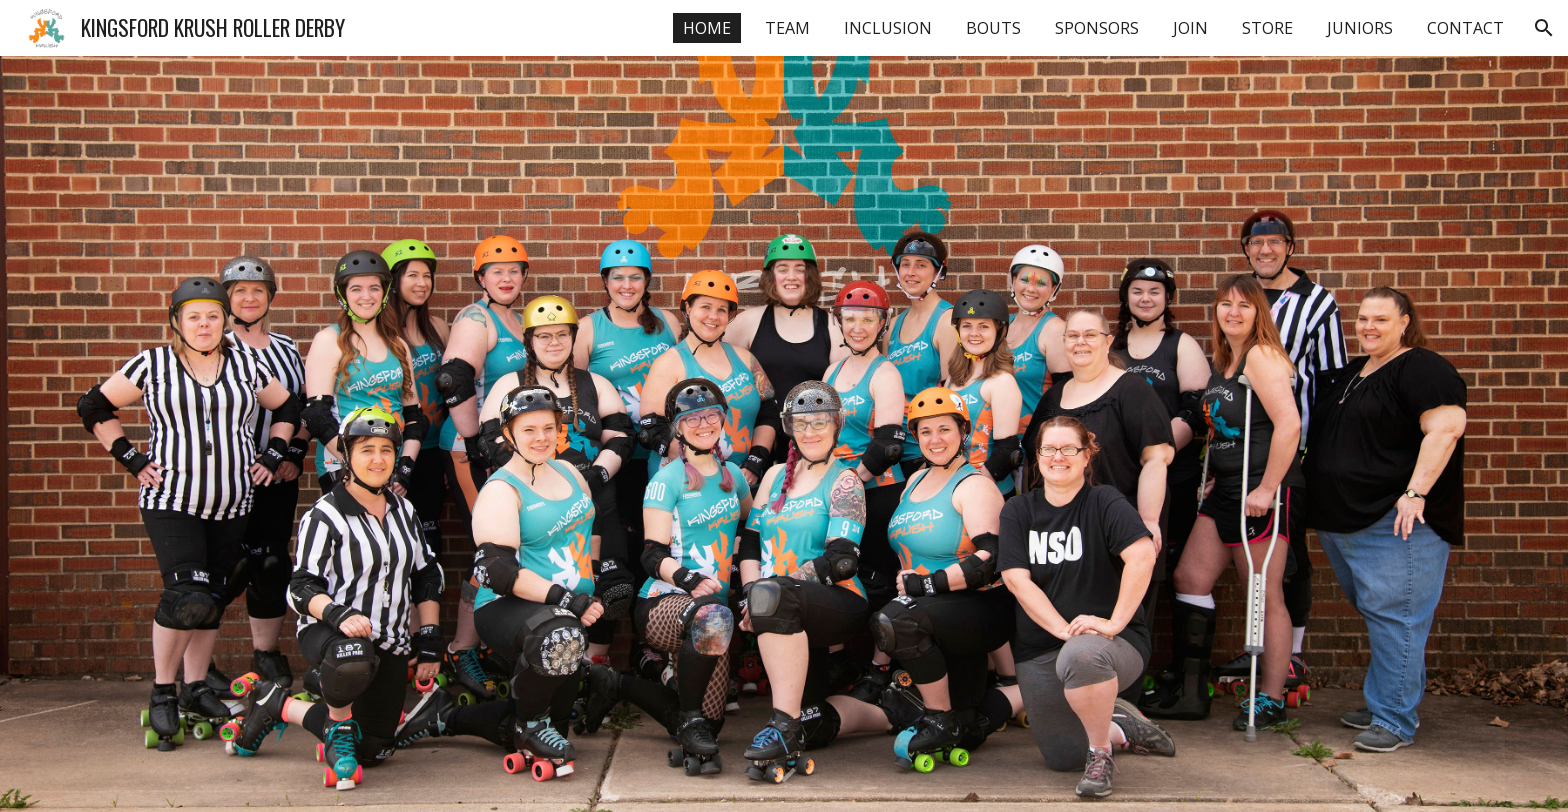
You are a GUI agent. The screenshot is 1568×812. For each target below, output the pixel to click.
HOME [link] (707, 28)
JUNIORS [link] (1360, 28)
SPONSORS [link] (1097, 28)
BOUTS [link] (993, 28)
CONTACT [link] (1465, 28)
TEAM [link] (787, 28)
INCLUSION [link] (888, 28)
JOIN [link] (1190, 28)
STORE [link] (1267, 28)
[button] (1544, 28)
